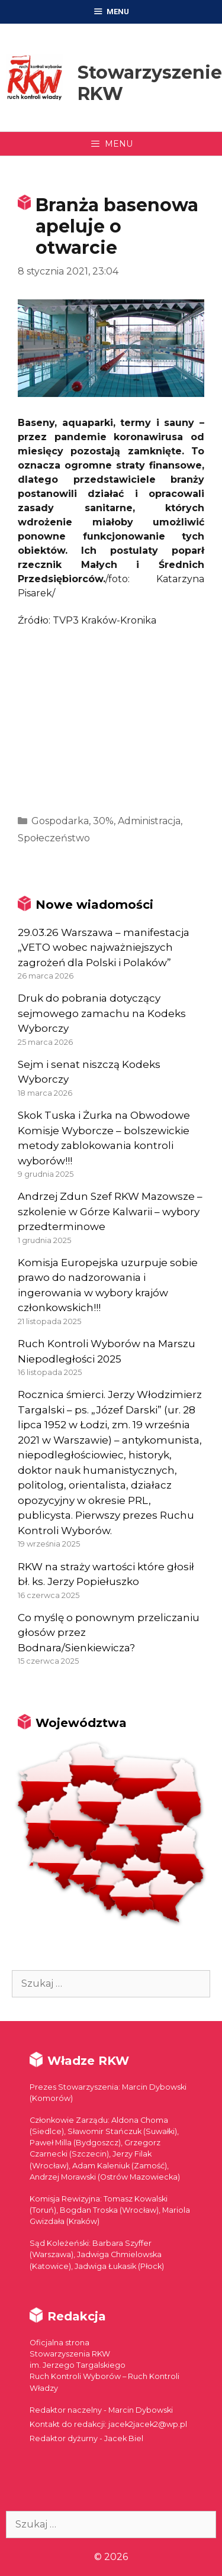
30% (103, 821)
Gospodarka (60, 821)
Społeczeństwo (54, 838)
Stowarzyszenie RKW (150, 83)
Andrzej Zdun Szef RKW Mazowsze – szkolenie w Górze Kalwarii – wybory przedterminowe (110, 1211)
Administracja (149, 821)
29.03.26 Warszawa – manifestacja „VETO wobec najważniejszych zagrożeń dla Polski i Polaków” (103, 948)
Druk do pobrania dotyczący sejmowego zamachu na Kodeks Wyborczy (102, 1013)
